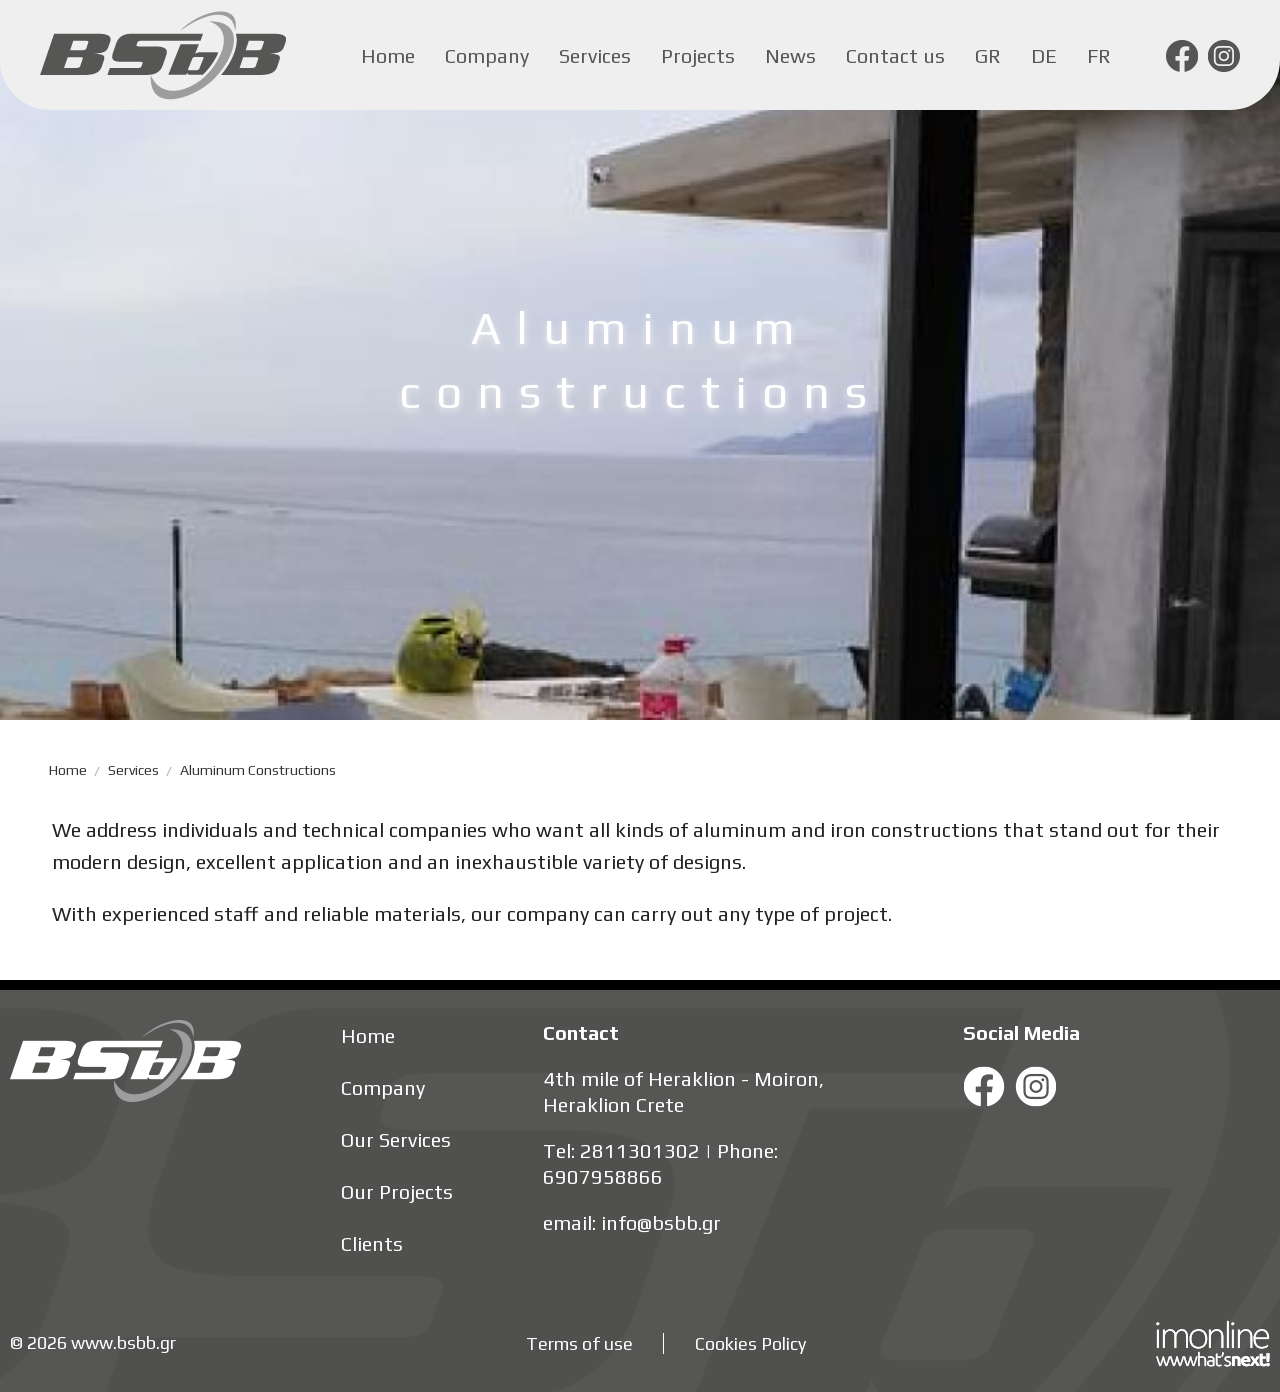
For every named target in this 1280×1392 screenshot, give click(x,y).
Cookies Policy (750, 1343)
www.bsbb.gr (123, 1342)
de (1044, 55)
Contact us (895, 55)
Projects (698, 55)
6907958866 (603, 1176)
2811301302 (640, 1150)
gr (988, 55)
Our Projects (397, 1191)
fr (1099, 55)
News (790, 55)
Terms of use (579, 1343)
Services (595, 55)
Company (487, 55)
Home (388, 55)
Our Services (396, 1139)
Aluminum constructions (258, 770)
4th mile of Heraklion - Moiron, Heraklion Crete (683, 1091)
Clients (372, 1243)
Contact (581, 1032)
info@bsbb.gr (661, 1222)
